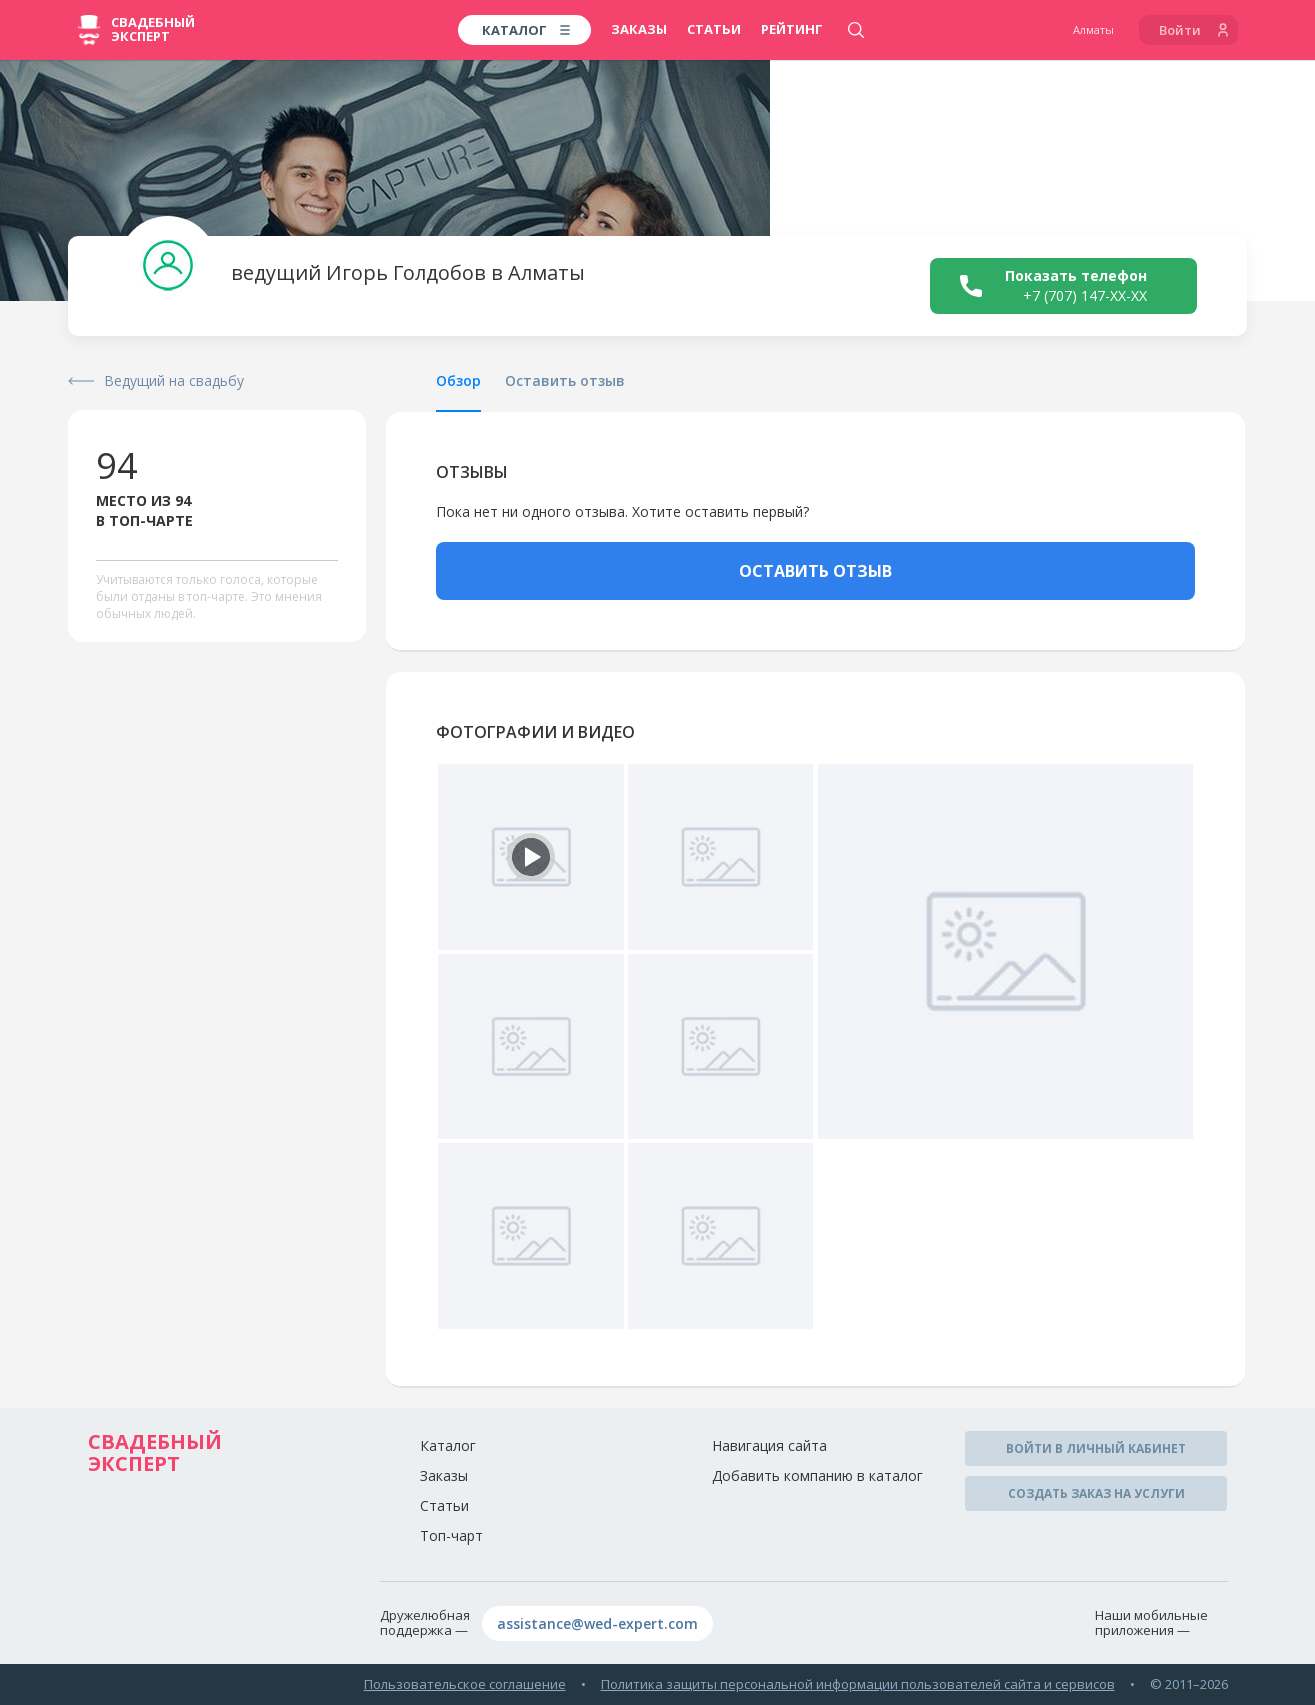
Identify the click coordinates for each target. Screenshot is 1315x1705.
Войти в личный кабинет (1096, 1448)
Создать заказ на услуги (1096, 1493)
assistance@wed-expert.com (597, 1623)
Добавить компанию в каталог (817, 1475)
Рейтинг (792, 29)
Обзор (458, 380)
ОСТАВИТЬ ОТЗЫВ (815, 571)
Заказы (639, 29)
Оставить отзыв (565, 380)
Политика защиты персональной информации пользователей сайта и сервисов (858, 1684)
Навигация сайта (769, 1445)
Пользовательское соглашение (465, 1684)
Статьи (714, 29)
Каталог (448, 1445)
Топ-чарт (451, 1535)
